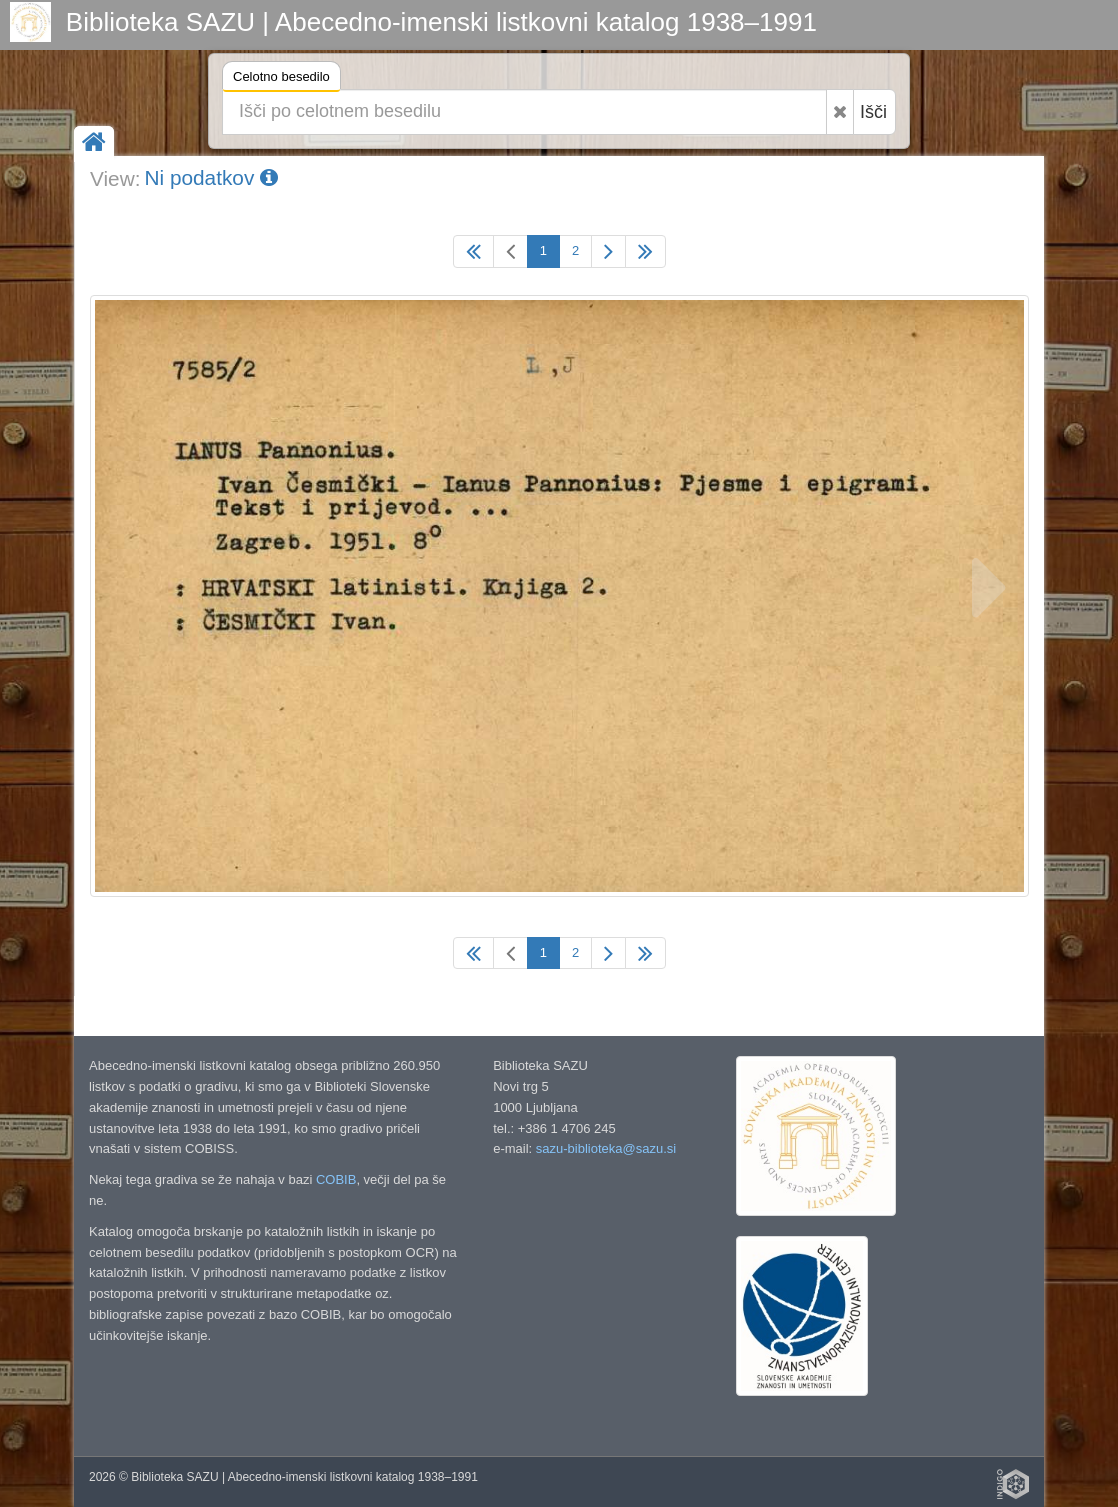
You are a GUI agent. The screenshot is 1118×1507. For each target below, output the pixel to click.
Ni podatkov (211, 177)
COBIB (336, 1179)
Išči (873, 112)
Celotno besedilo (281, 79)
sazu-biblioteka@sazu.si (606, 1148)
